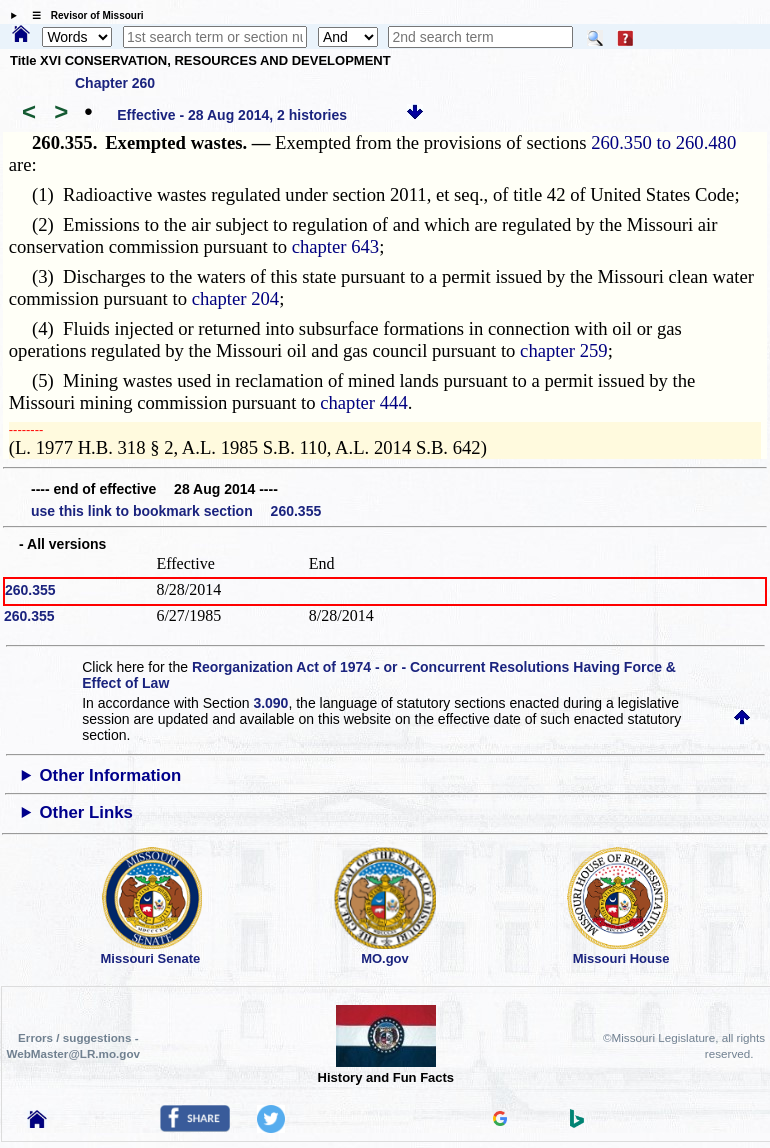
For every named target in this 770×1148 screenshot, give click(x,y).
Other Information (111, 775)
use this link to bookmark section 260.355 (176, 511)
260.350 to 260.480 (663, 142)
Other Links (86, 812)
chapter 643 (336, 246)
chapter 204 (236, 298)
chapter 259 (564, 350)
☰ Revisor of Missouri (83, 15)
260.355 (30, 590)
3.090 (270, 703)
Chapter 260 (115, 83)
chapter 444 (364, 402)
